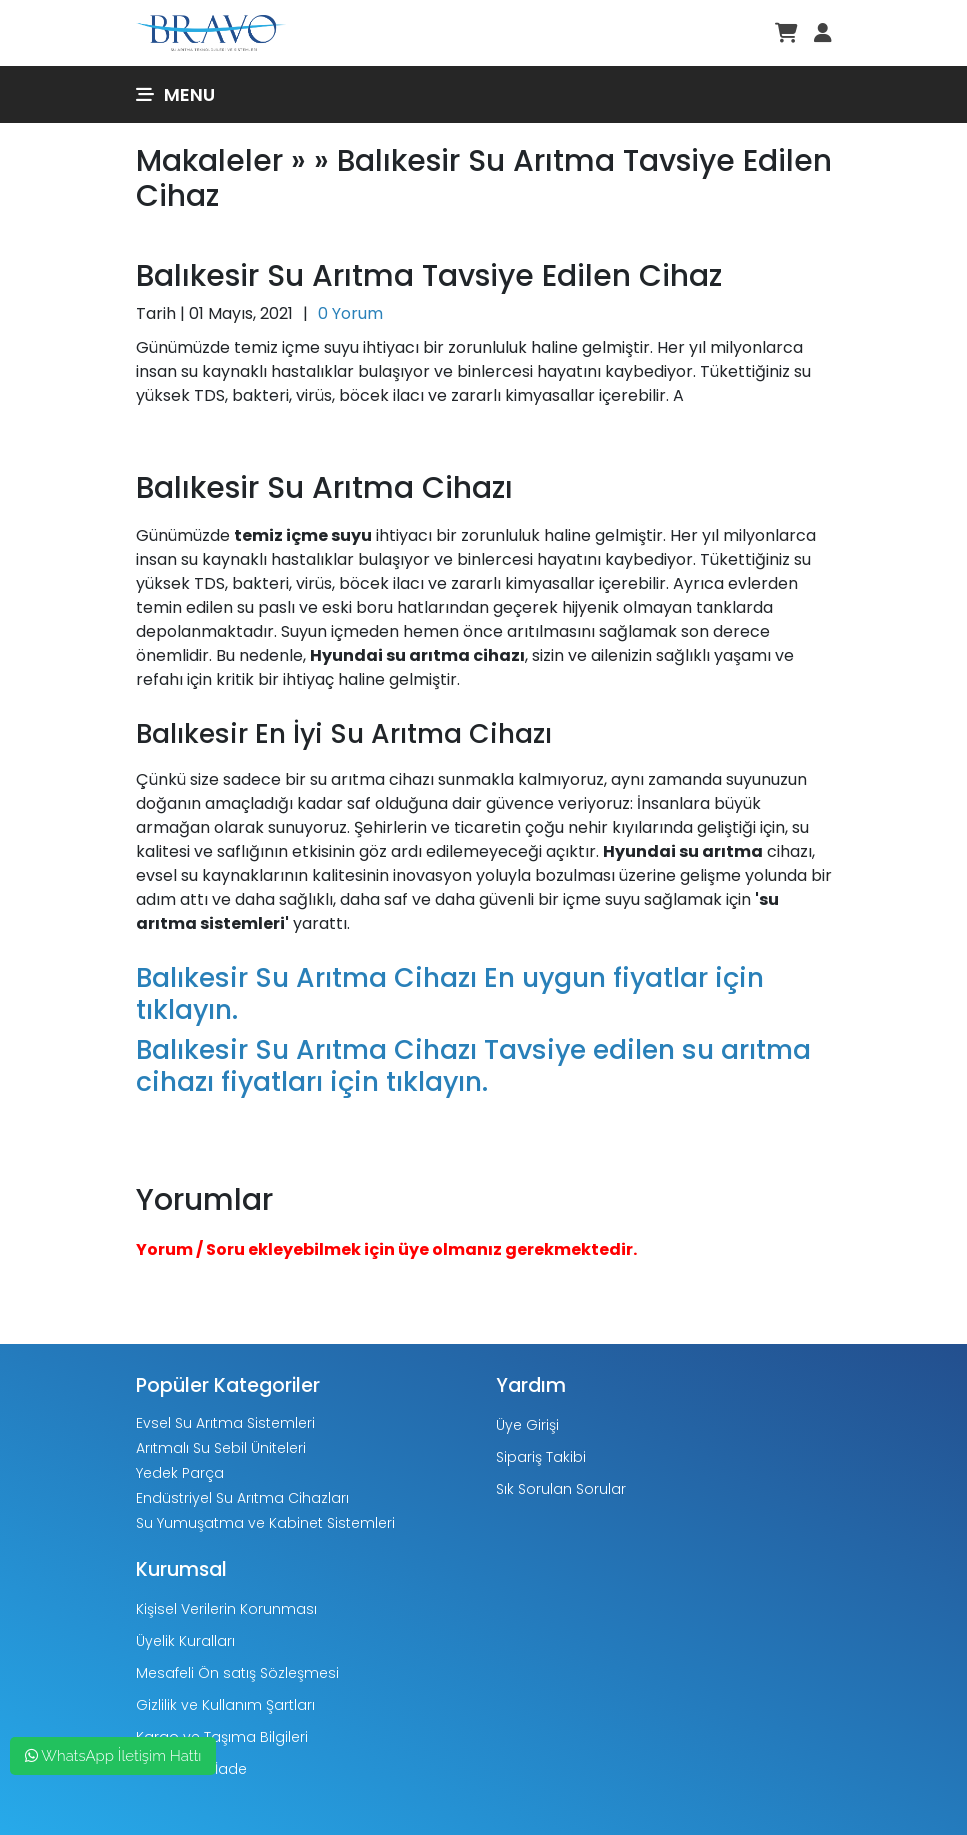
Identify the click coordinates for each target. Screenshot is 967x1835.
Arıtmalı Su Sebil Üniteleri (221, 1448)
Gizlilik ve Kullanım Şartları (225, 1705)
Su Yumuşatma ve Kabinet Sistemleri (265, 1523)
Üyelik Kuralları (185, 1641)
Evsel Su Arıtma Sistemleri (225, 1423)
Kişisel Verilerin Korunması (226, 1609)
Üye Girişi (527, 1425)
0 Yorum (350, 313)
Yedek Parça (180, 1473)
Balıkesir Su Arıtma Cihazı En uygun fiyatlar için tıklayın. (450, 993)
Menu (175, 94)
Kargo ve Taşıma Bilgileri (222, 1737)
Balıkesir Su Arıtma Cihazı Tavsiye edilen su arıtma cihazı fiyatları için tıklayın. (473, 1065)
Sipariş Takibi (541, 1457)
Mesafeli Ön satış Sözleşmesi (237, 1673)
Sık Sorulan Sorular (561, 1489)
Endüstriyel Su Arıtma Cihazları (242, 1498)
